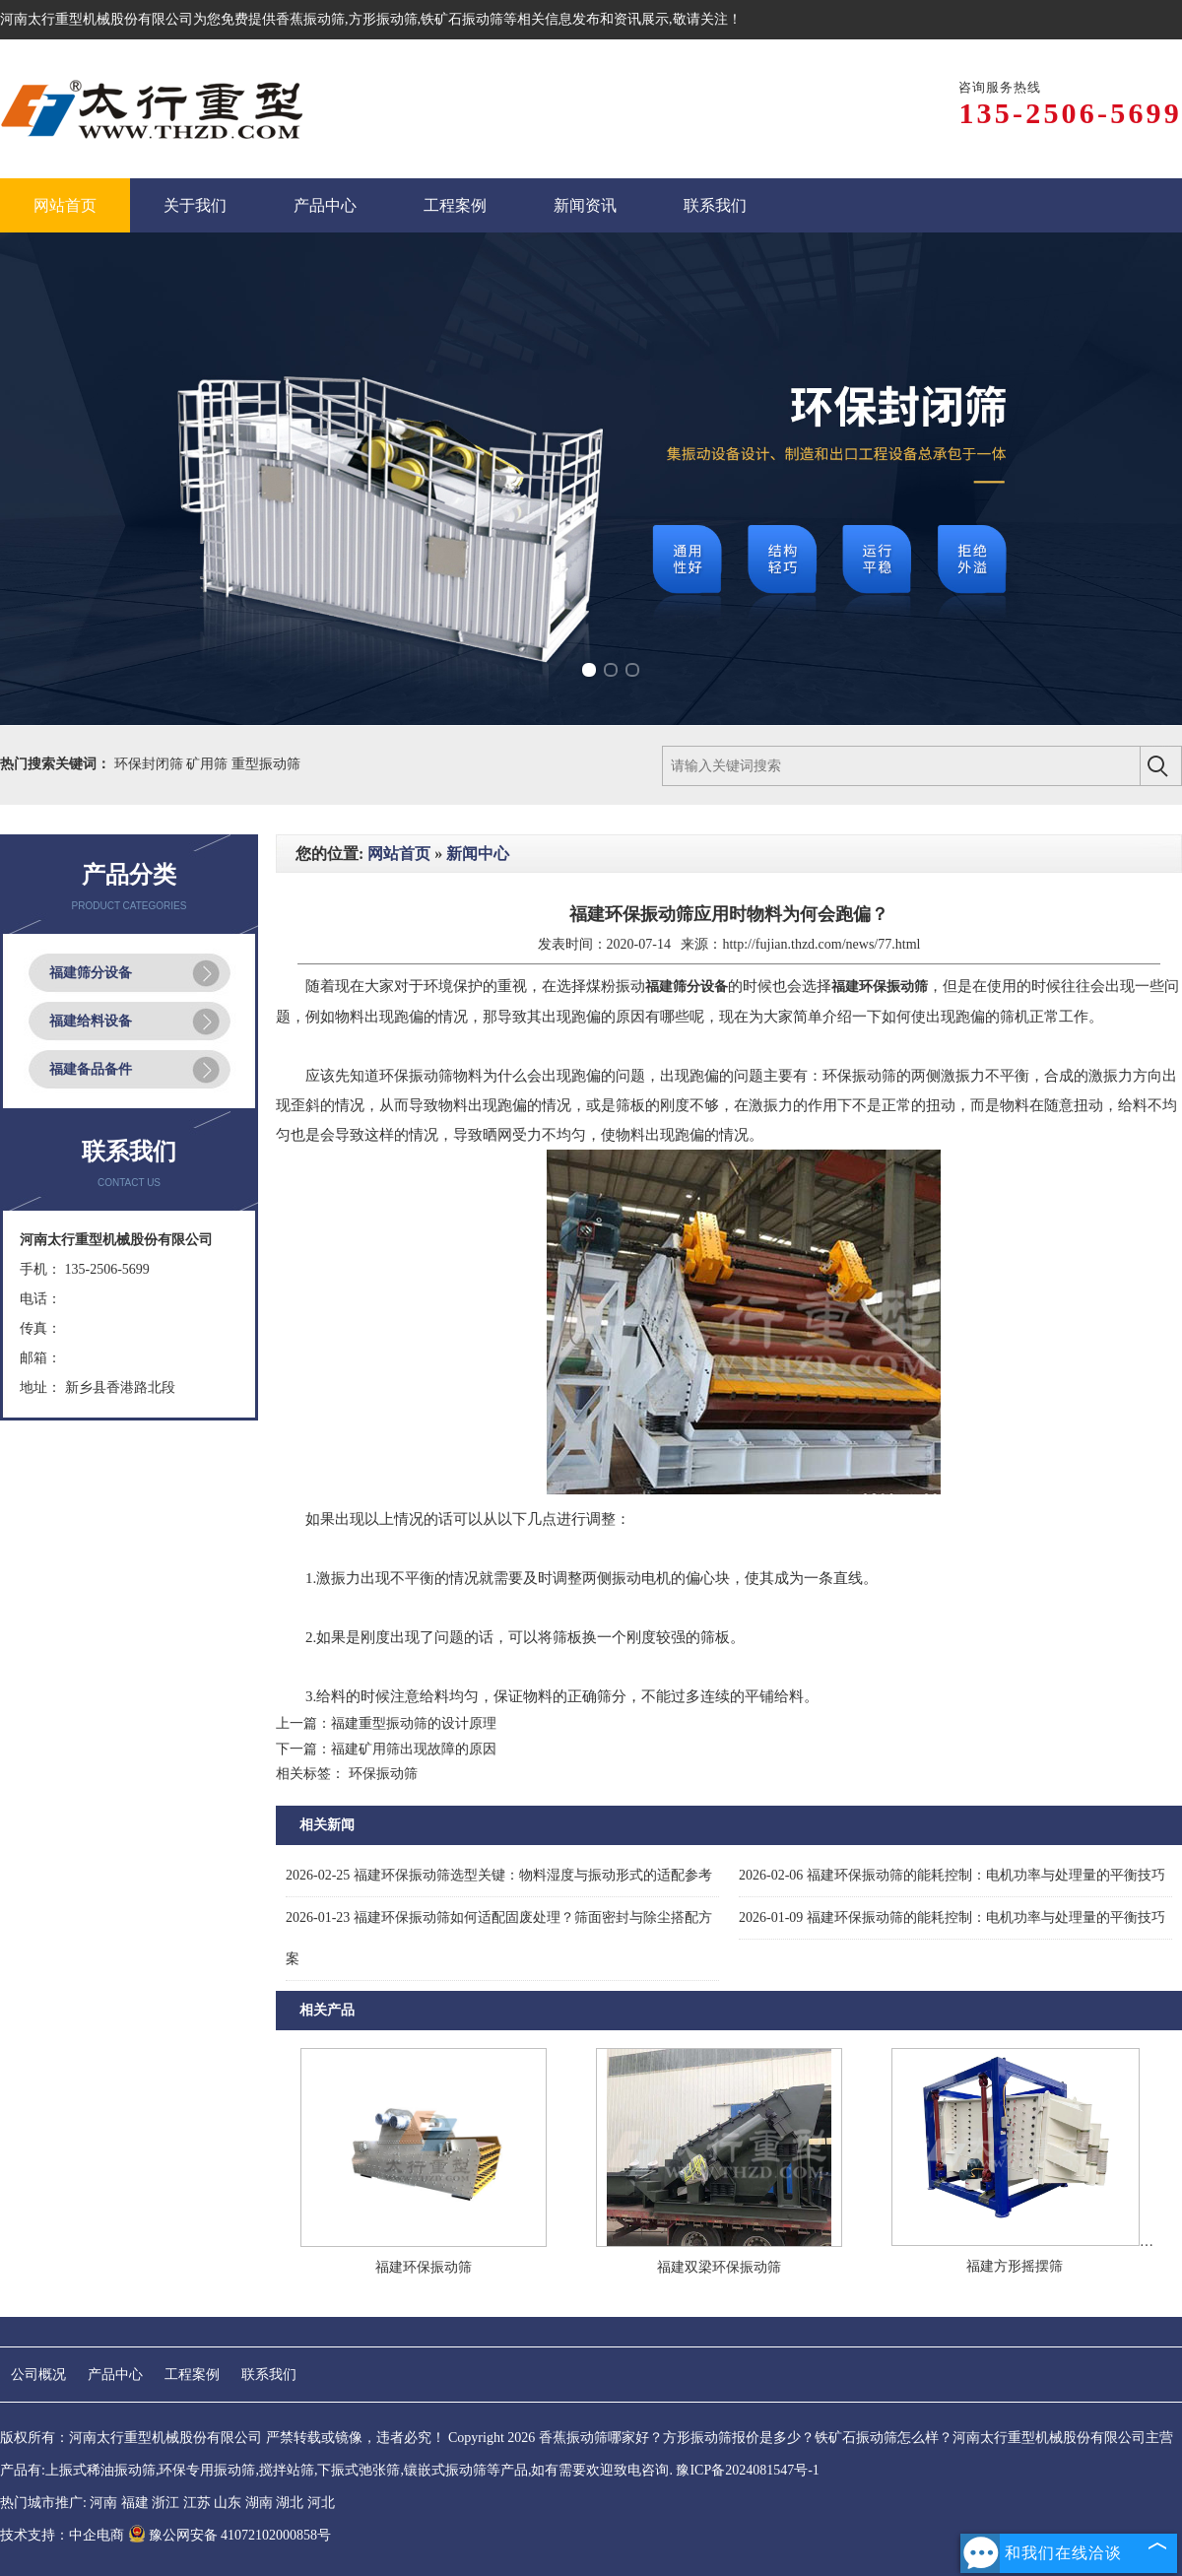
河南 (103, 2502)
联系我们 (268, 2374)
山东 (227, 2502)
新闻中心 (477, 853)
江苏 (197, 2502)
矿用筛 (208, 764)
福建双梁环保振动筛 (719, 2267)
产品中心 (115, 2374)
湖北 (289, 2502)
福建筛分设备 (90, 972)
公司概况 (38, 2374)
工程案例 (192, 2374)
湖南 (259, 2502)
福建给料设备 (90, 1021)
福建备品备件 (90, 1069)
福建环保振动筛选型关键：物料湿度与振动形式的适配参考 (499, 1875)
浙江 (165, 2502)
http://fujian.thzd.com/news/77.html (821, 944)
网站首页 (398, 853)
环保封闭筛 (150, 764)
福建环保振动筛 (423, 2267)
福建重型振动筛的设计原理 (413, 1723)
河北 (321, 2502)
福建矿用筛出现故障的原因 (413, 1749)
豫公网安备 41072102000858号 (230, 2535)
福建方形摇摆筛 (1014, 2266)
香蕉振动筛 (310, 19)
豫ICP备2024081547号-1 (747, 2470)
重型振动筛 (265, 764)
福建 (135, 2502)
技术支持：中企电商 (62, 2535)
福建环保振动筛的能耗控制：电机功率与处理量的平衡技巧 (952, 1875)
